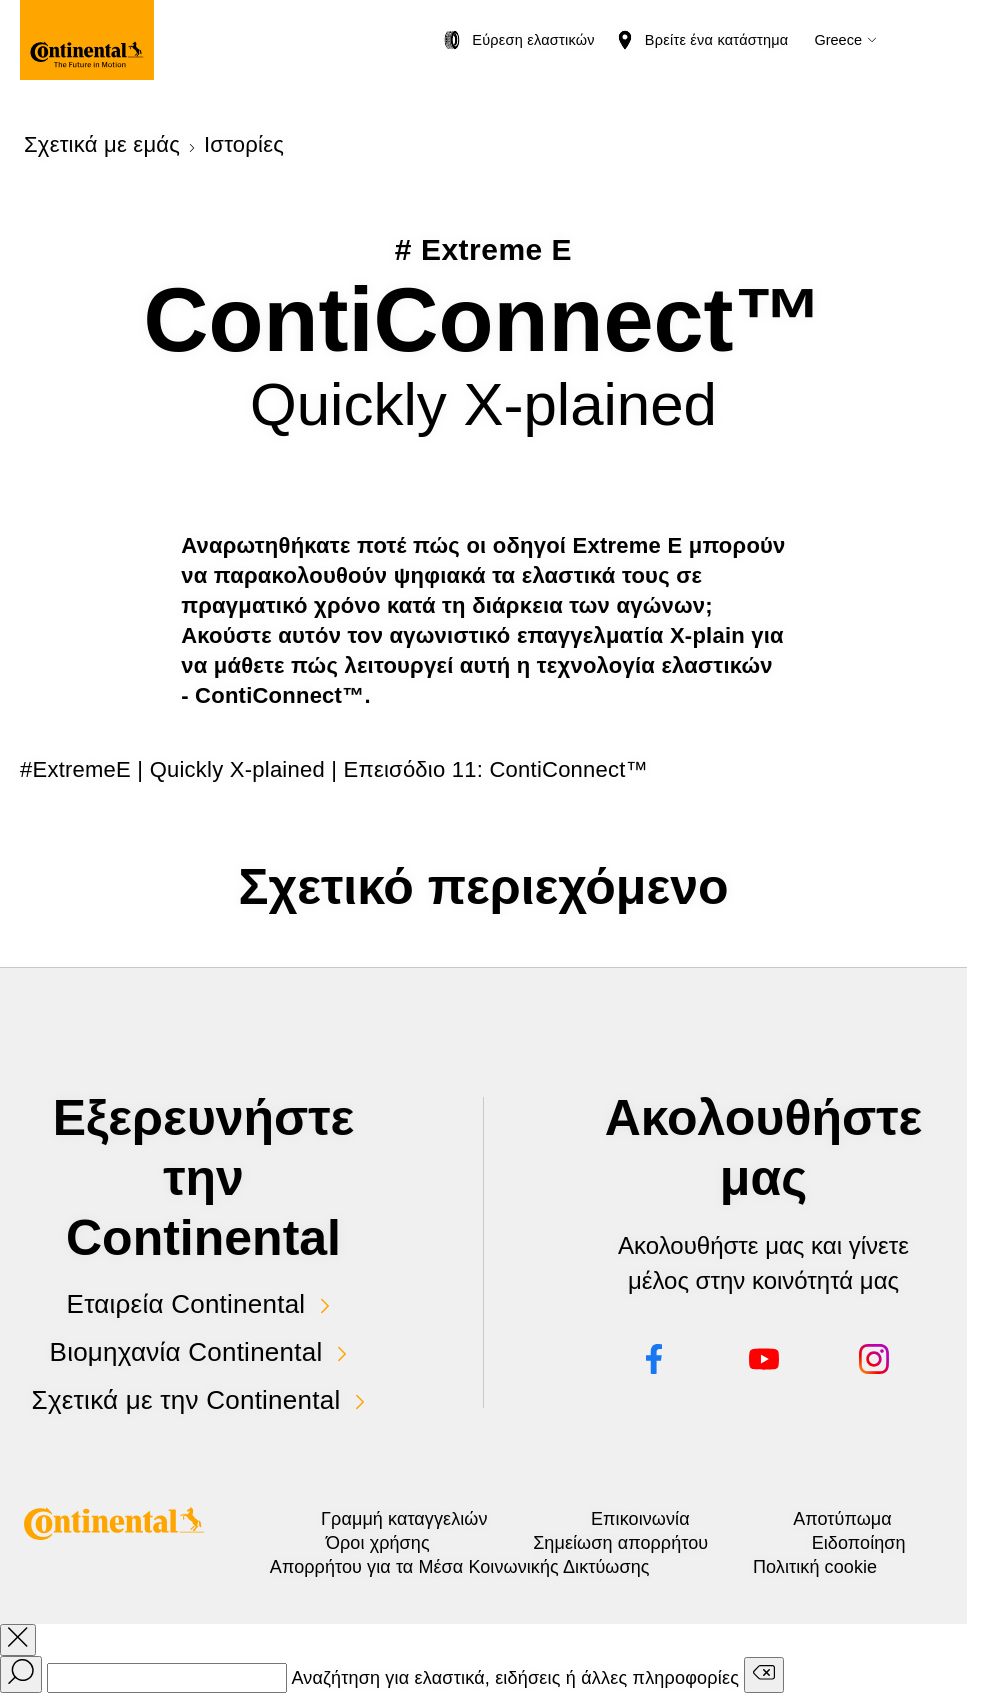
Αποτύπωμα (842, 1519)
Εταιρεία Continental (186, 1304)
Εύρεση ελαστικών (533, 40)
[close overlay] (18, 1640)
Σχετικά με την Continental (186, 1400)
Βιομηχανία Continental (186, 1352)
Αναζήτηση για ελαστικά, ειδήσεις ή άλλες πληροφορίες (515, 1678)
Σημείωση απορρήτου (620, 1543)
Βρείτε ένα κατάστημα (717, 40)
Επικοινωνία (640, 1519)
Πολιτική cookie (815, 1567)
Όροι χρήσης (378, 1543)
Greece (838, 40)
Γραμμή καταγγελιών (404, 1519)
